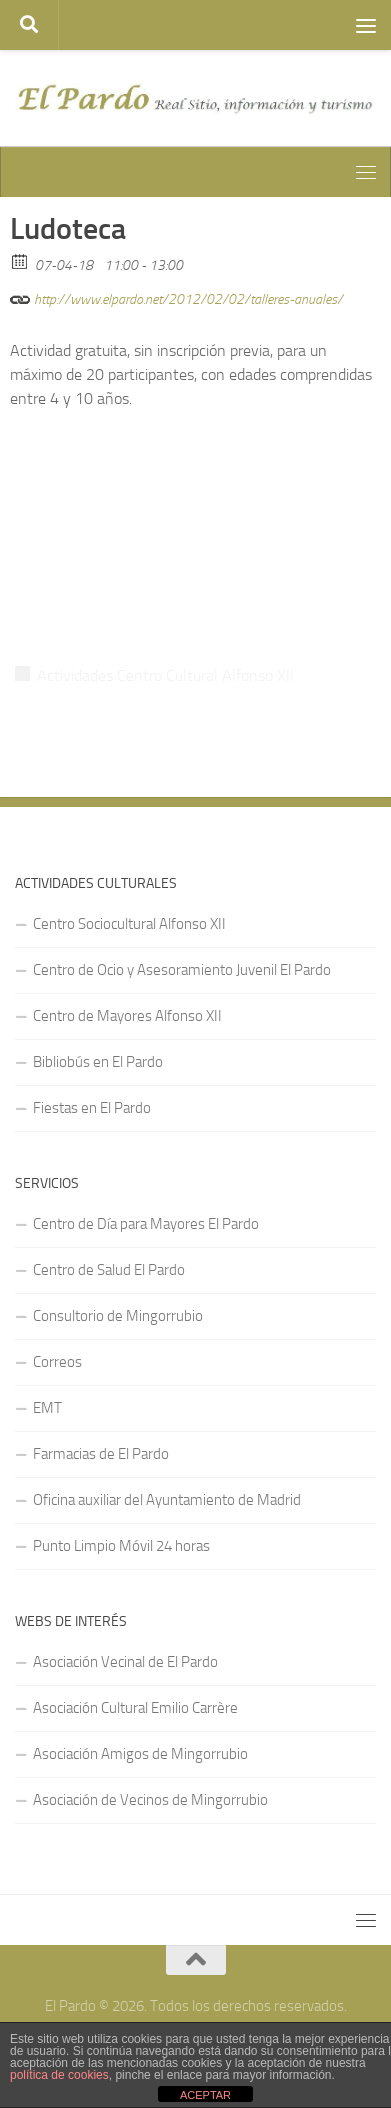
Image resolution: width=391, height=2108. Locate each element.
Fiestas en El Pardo (92, 1108)
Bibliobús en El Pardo (98, 1062)
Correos (57, 1362)
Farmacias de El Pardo (101, 1454)
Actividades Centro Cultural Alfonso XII (165, 675)
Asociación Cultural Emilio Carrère (135, 1708)
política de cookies (59, 2075)
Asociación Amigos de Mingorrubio (140, 1754)
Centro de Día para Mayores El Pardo (146, 1224)
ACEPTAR (205, 2095)
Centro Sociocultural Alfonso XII (129, 924)
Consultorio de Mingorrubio (118, 1316)
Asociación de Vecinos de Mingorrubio (150, 1800)
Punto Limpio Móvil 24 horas (121, 1546)
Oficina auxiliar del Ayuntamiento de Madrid (167, 1500)
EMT (47, 1408)
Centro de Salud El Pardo (109, 1270)
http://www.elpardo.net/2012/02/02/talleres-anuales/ (176, 296)
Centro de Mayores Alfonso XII (127, 1016)
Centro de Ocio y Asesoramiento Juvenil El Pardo (182, 970)
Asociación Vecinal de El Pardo (125, 1662)
